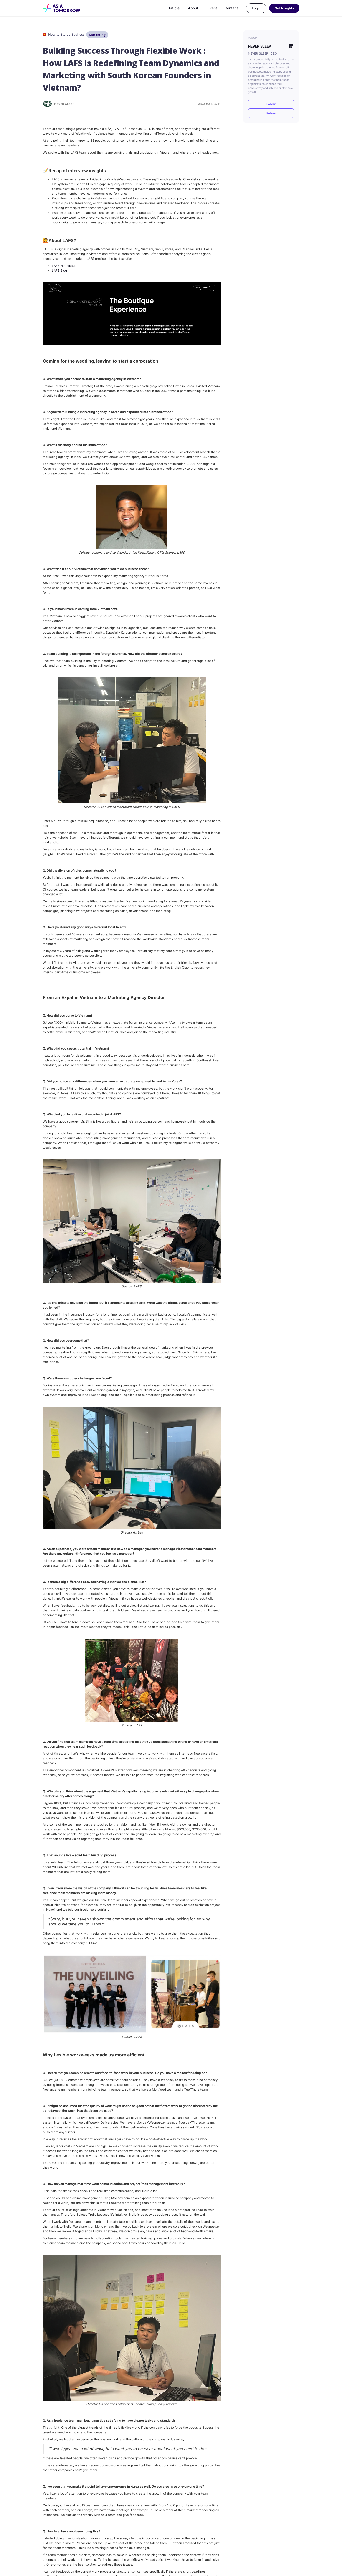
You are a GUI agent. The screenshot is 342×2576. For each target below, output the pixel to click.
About (193, 8)
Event (212, 8)
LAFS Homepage (64, 265)
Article (174, 8)
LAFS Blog (59, 270)
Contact (231, 8)
